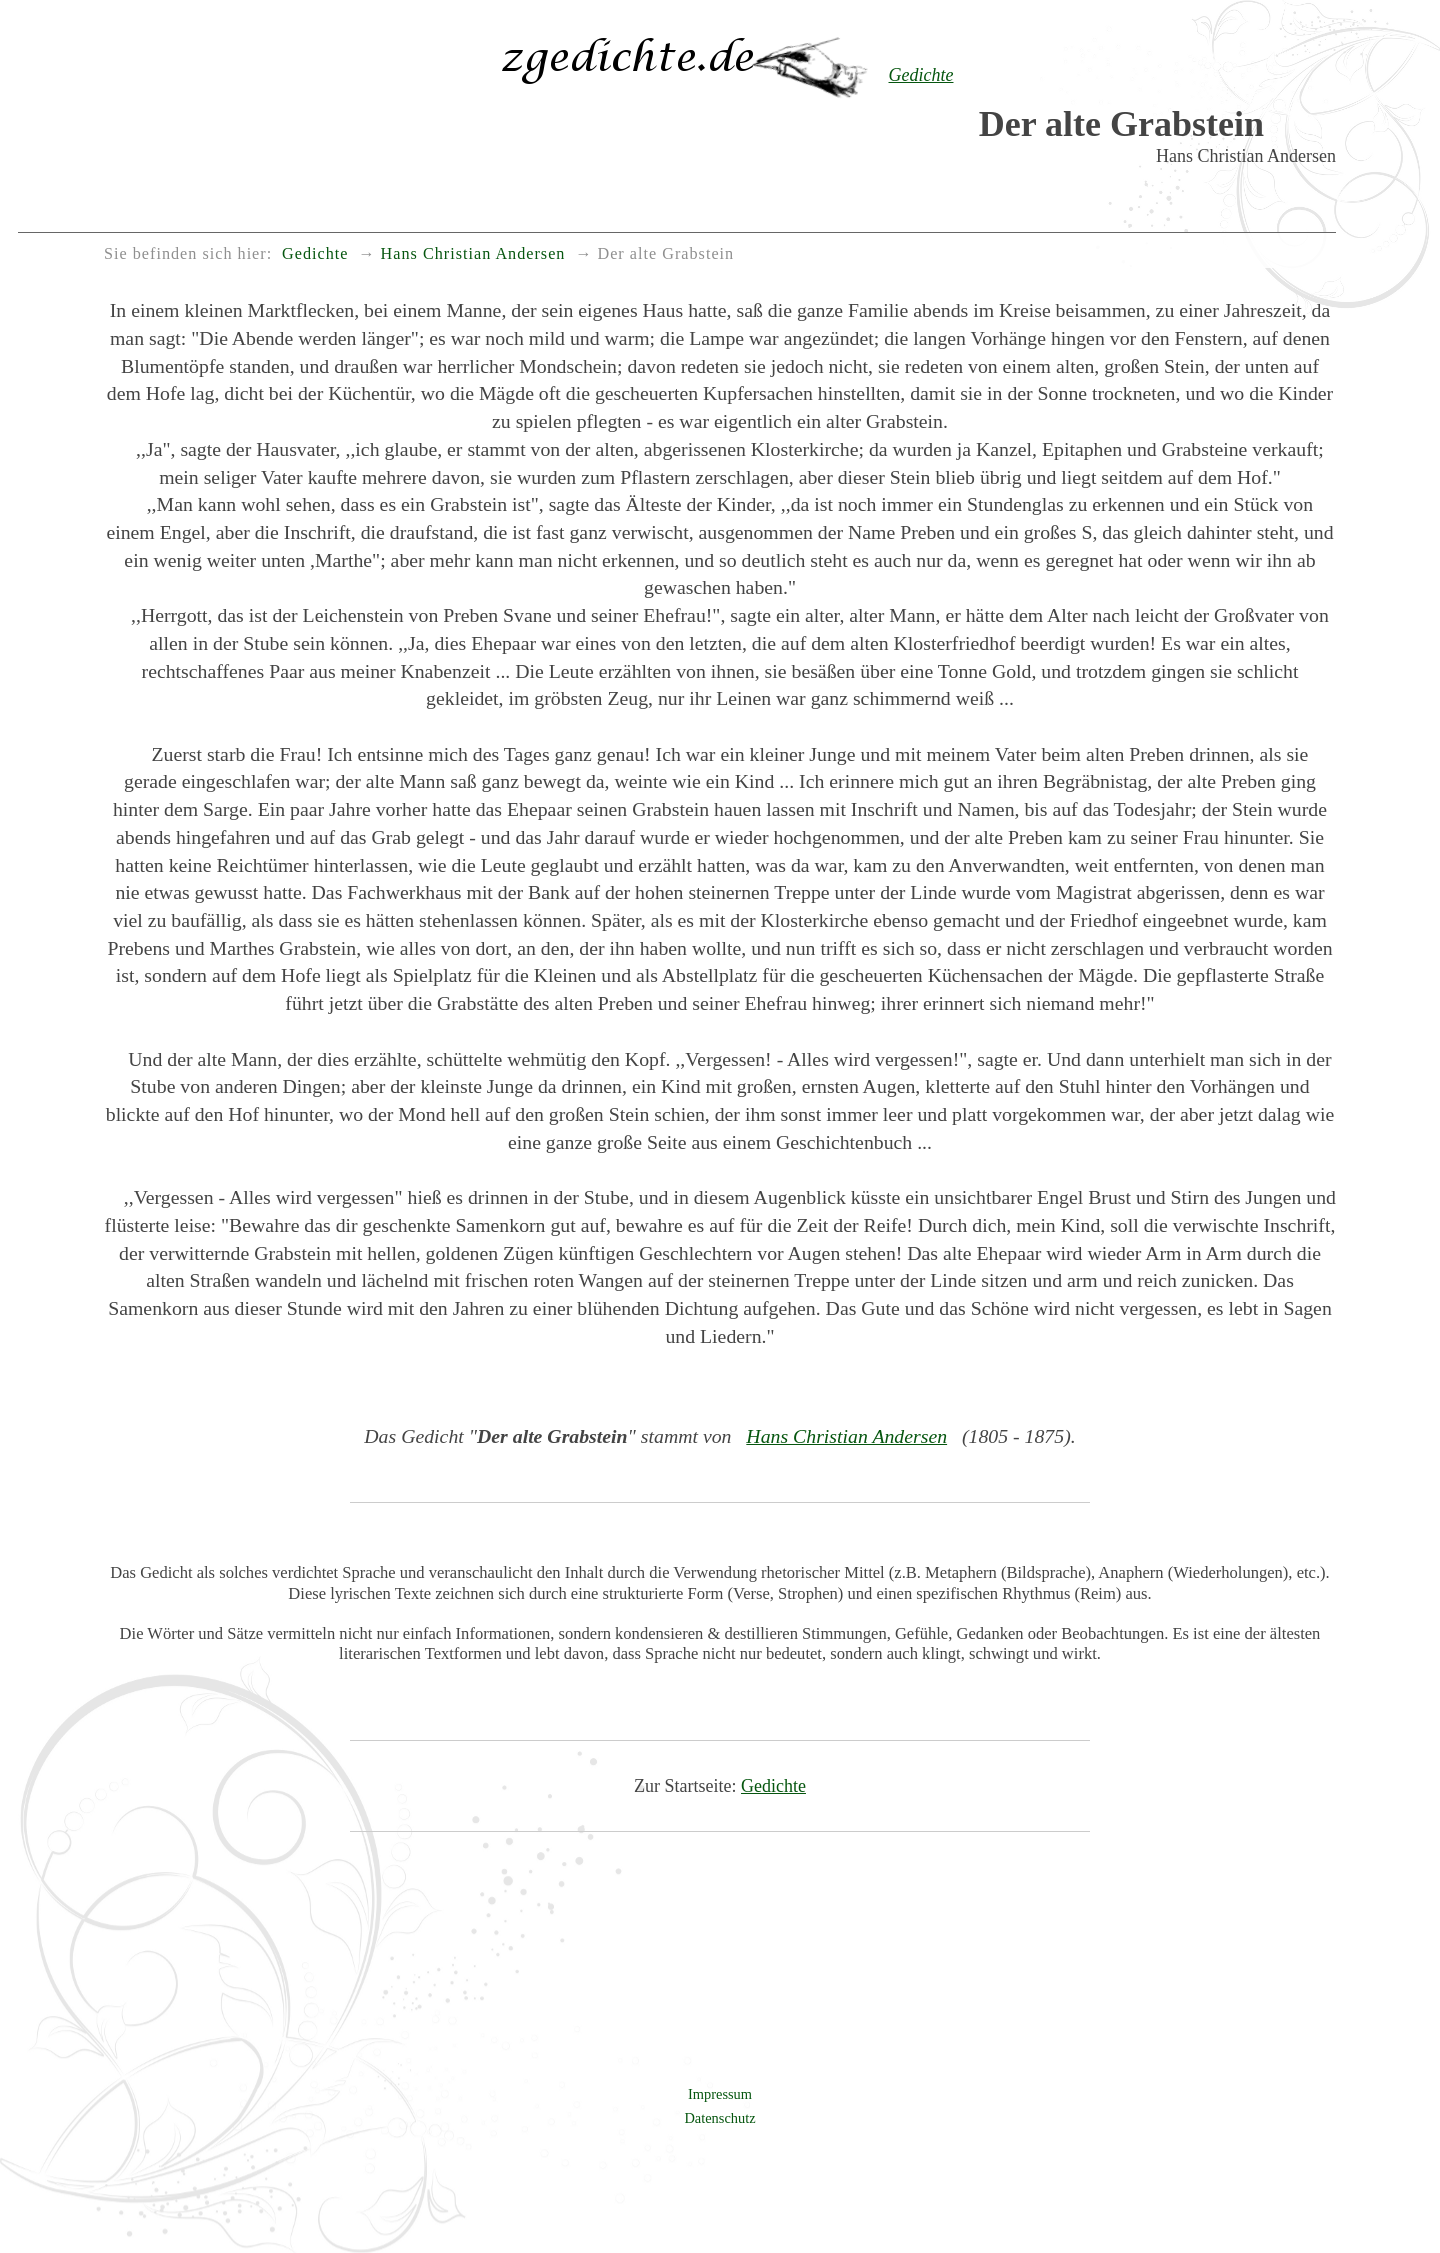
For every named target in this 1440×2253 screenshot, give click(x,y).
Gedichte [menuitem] (315, 254)
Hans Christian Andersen (846, 1436)
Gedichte (773, 1786)
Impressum (720, 2094)
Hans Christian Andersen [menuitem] (473, 254)
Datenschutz (719, 2118)
